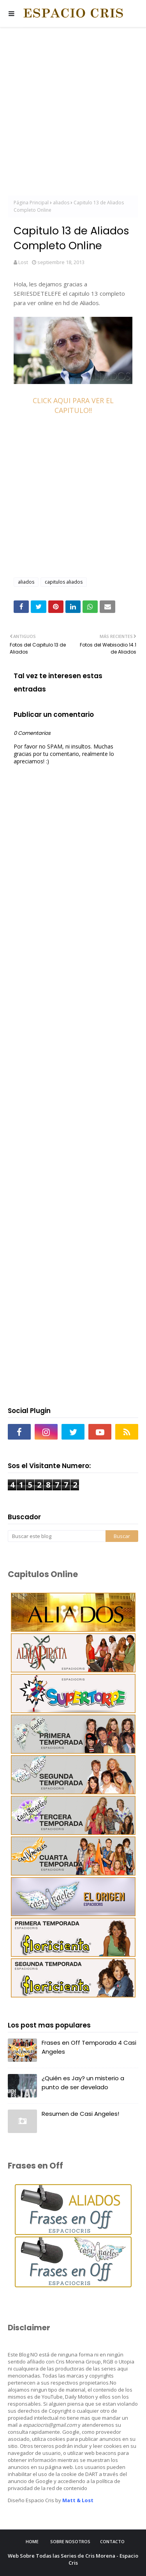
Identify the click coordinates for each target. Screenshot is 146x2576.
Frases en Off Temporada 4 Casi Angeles (89, 2047)
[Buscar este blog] (57, 1536)
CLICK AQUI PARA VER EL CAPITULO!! (73, 405)
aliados (61, 202)
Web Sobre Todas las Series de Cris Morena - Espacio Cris (73, 2559)
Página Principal (31, 202)
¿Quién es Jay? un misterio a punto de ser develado (83, 2082)
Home (32, 2541)
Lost (23, 262)
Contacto (112, 2541)
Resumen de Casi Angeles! (80, 2114)
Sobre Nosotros (70, 2541)
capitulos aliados (64, 582)
